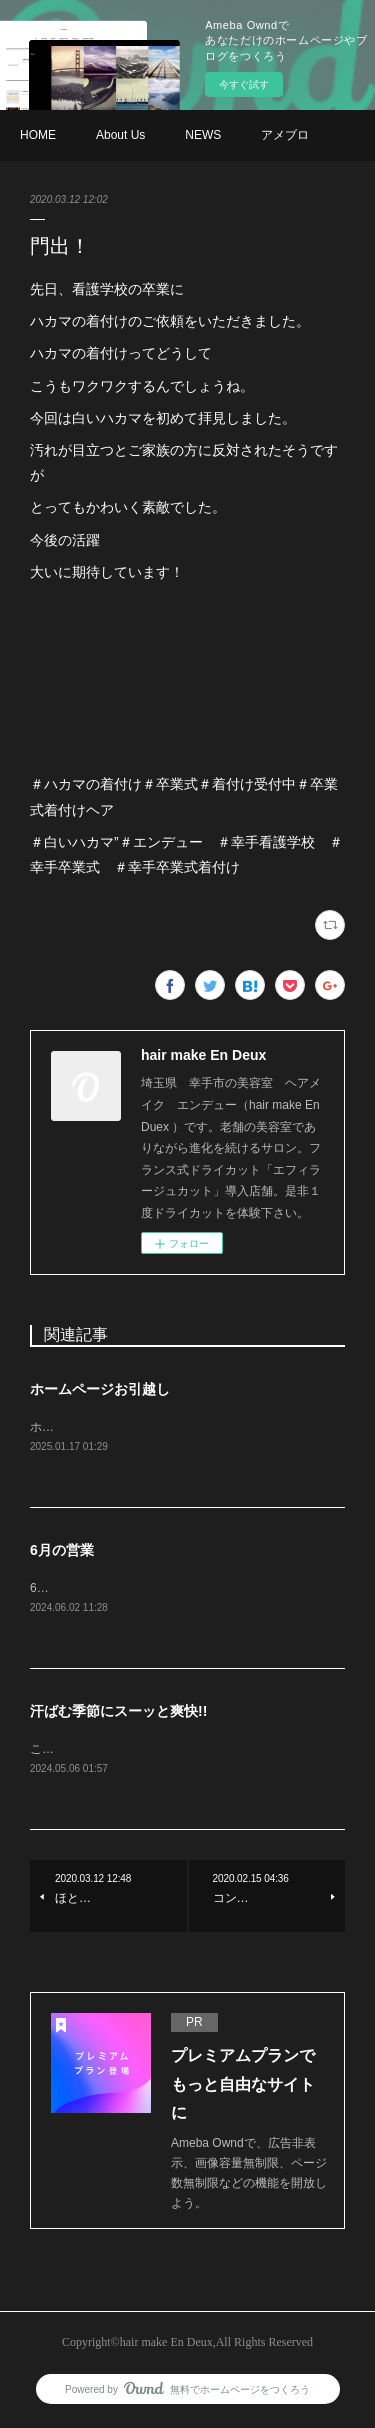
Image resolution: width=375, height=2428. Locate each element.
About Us (120, 135)
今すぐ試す (244, 84)
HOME (38, 135)
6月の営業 (62, 1551)
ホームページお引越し (100, 1389)
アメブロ (285, 135)
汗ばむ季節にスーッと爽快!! (118, 1713)
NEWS (203, 135)
